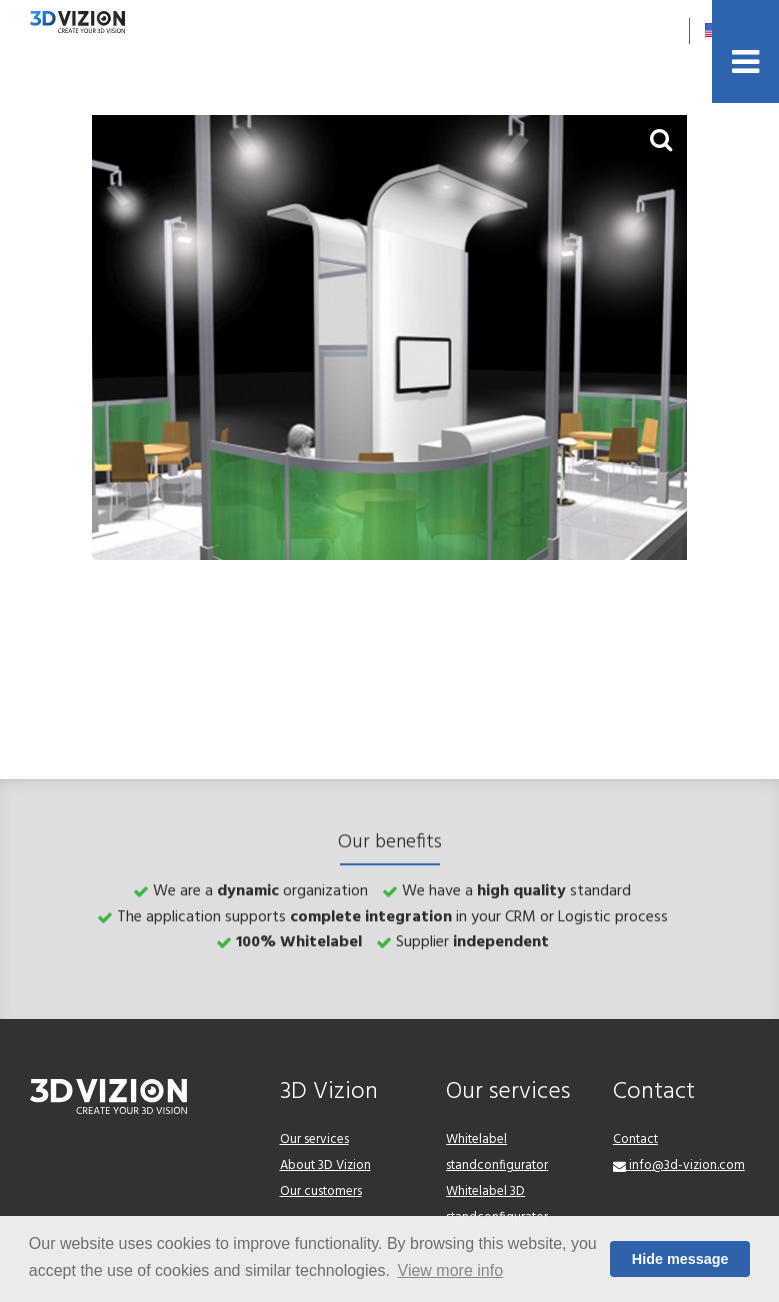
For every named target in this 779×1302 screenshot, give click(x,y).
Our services (314, 1139)
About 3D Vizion (325, 1165)
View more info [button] (451, 1270)
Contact (635, 1139)
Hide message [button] (680, 1259)
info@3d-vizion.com (679, 1165)
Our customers (321, 1191)
